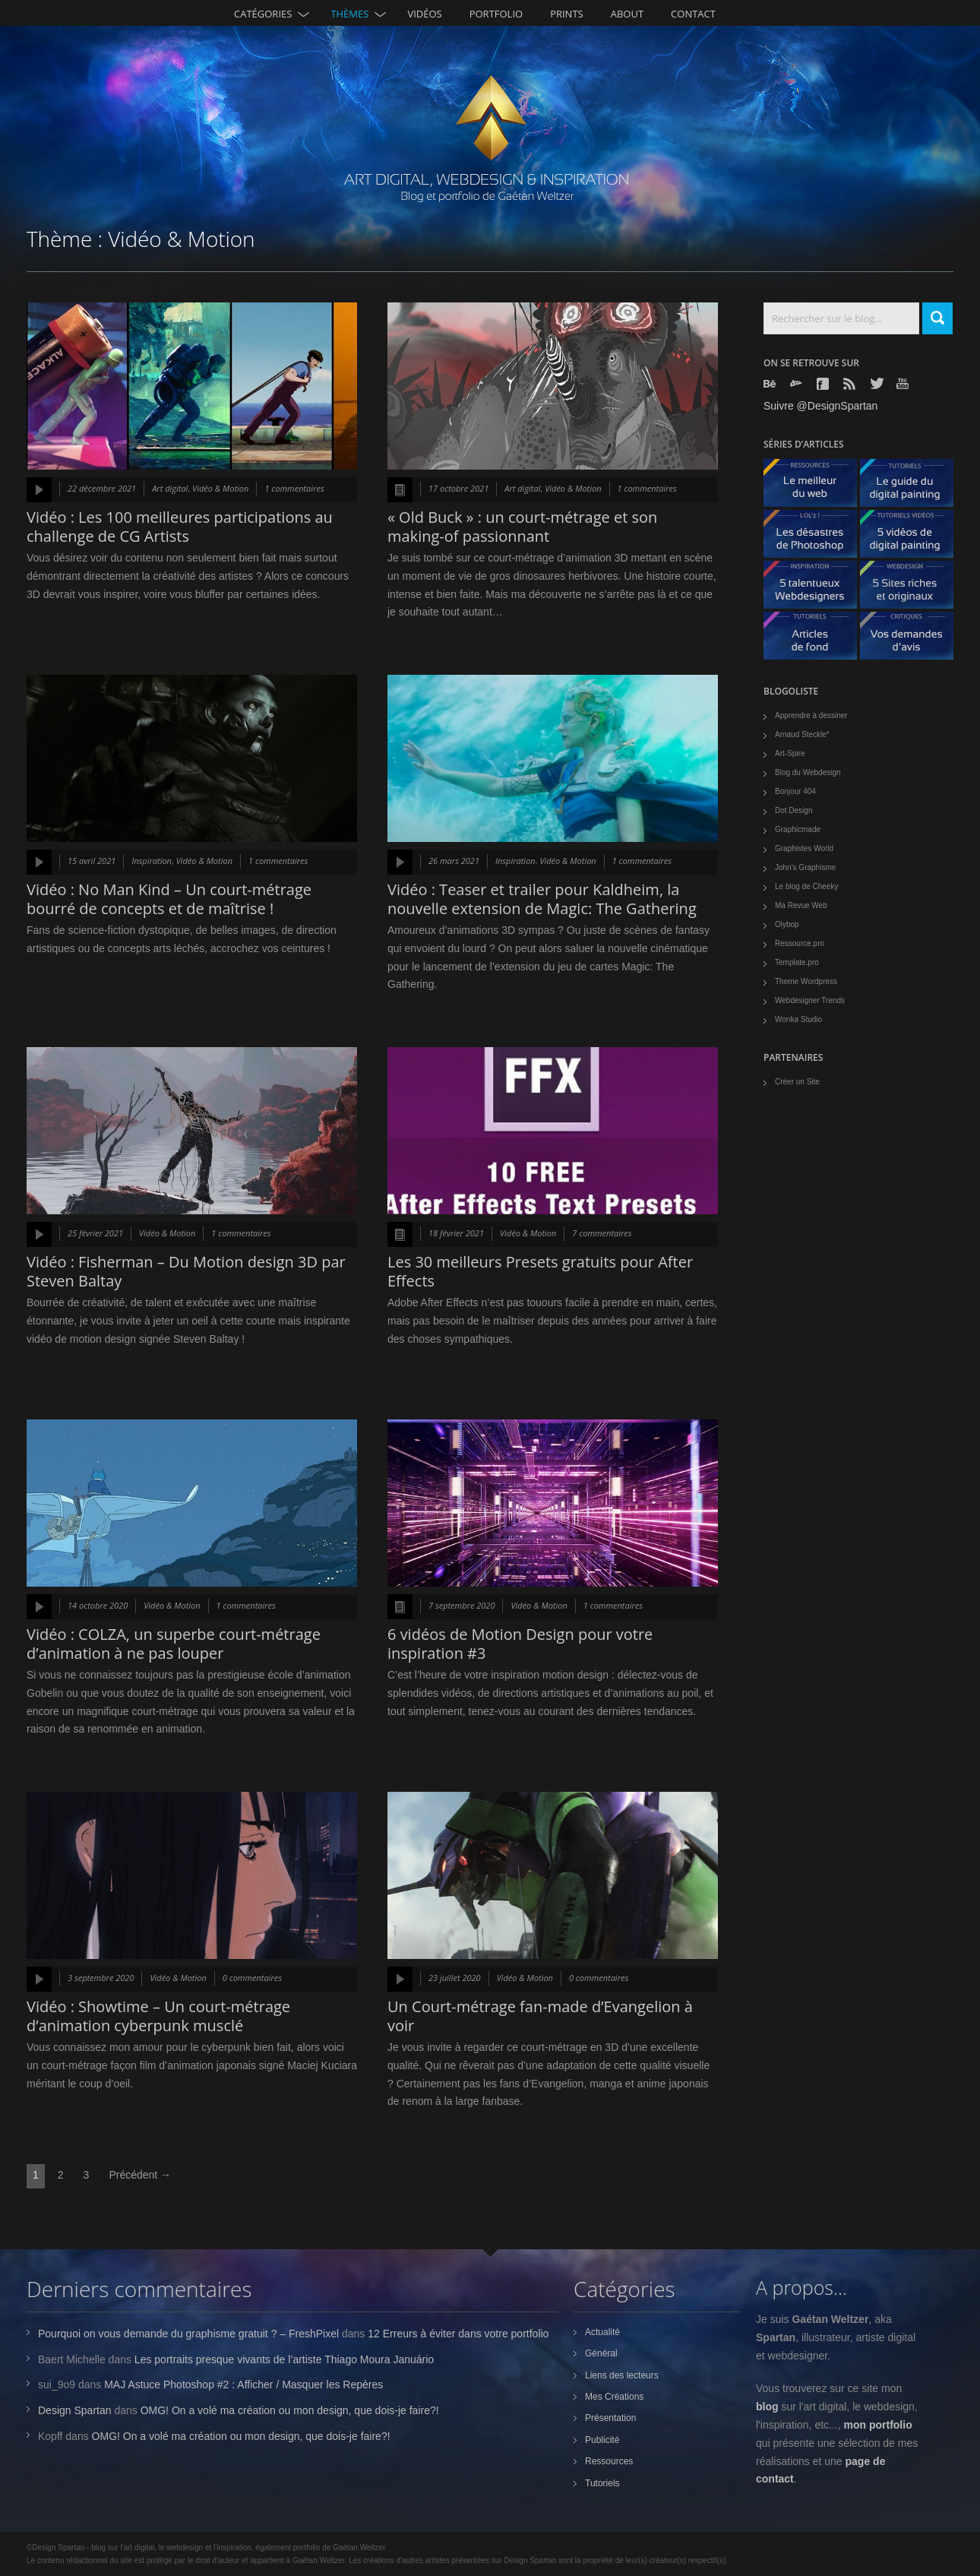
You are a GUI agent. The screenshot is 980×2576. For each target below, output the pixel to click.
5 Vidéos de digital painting (912, 537)
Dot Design (793, 810)
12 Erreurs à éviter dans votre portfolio (458, 2334)
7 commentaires (601, 1233)
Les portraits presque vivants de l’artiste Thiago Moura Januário (284, 2359)
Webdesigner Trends (810, 1000)
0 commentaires (252, 1977)
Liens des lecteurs (622, 2375)
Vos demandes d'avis (912, 639)
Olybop (787, 924)
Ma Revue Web (801, 905)
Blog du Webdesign (808, 772)
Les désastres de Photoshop (815, 537)
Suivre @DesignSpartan (820, 406)
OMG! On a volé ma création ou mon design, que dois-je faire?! (290, 2410)
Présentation (610, 2418)
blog (767, 2406)
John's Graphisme (805, 867)
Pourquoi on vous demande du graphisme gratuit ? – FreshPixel (188, 2334)
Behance (771, 384)
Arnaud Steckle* (802, 734)
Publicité (602, 2440)
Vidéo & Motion (220, 488)
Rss (850, 384)
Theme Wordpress (806, 981)
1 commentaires (294, 488)
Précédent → (140, 2175)
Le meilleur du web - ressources (815, 486)
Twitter (877, 383)
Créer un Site (797, 1082)
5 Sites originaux (912, 588)
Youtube (904, 383)
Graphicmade (797, 829)
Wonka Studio (798, 1019)
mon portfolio (878, 2425)
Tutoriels (602, 2483)
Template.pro (797, 962)
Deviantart (797, 384)
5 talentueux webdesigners (815, 588)
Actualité (602, 2332)
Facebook (824, 384)
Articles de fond (815, 639)
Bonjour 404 (795, 791)
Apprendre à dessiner (811, 715)
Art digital (170, 488)
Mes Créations (614, 2396)
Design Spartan (75, 2410)
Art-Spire (790, 753)
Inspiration (151, 860)
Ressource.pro (799, 943)
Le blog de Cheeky (806, 886)
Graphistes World (804, 848)
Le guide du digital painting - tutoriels (912, 486)
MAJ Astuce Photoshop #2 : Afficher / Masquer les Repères (243, 2384)
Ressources (609, 2461)
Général (601, 2353)
